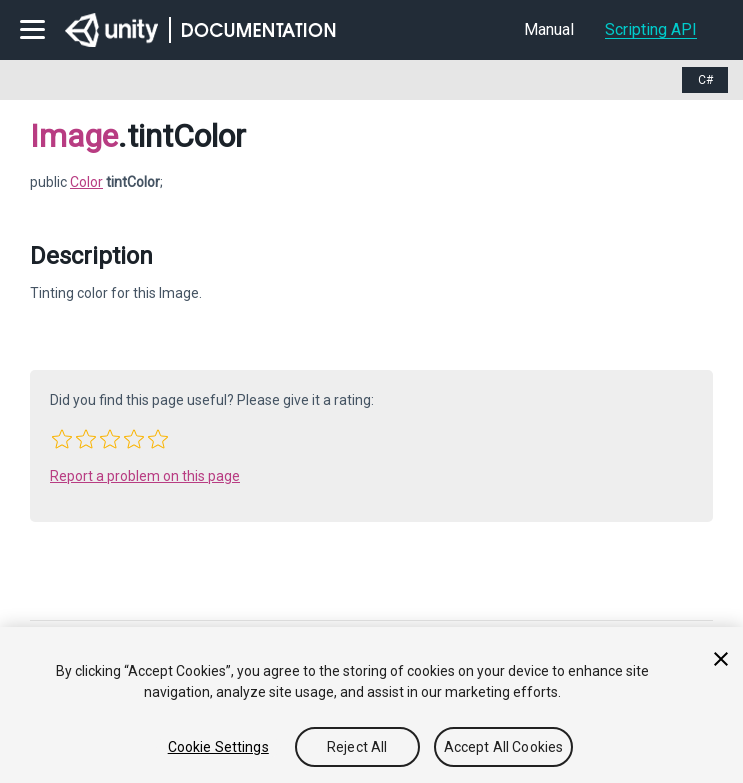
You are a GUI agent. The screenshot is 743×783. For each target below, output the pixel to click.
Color (86, 182)
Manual (549, 29)
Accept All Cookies (504, 747)
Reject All (357, 747)
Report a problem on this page (145, 476)
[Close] (721, 659)
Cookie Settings (218, 747)
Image (74, 136)
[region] (371, 705)
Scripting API (651, 29)
